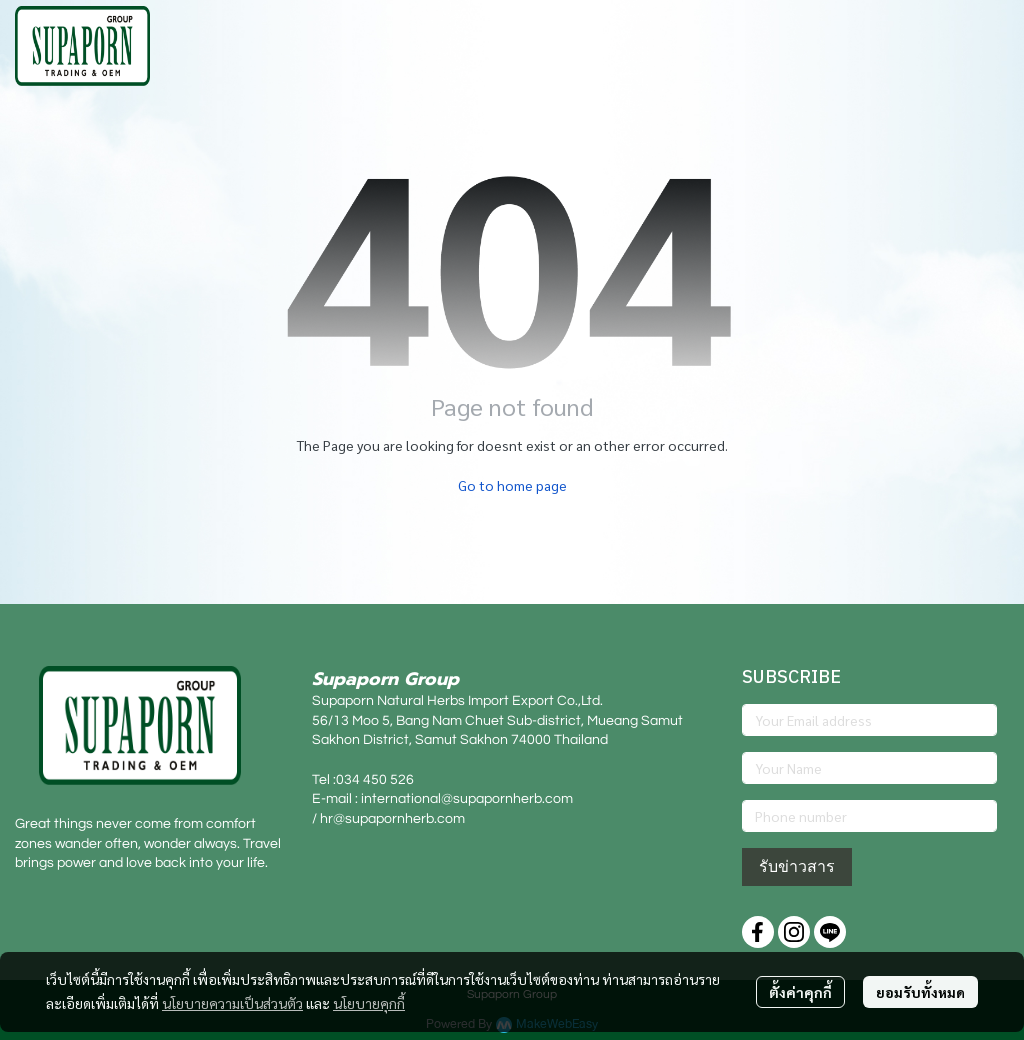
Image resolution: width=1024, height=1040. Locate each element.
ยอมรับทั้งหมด (920, 992)
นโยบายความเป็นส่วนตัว (232, 1003)
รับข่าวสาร (797, 866)
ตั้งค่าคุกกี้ (800, 992)
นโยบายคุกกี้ (369, 1003)
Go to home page (512, 485)
